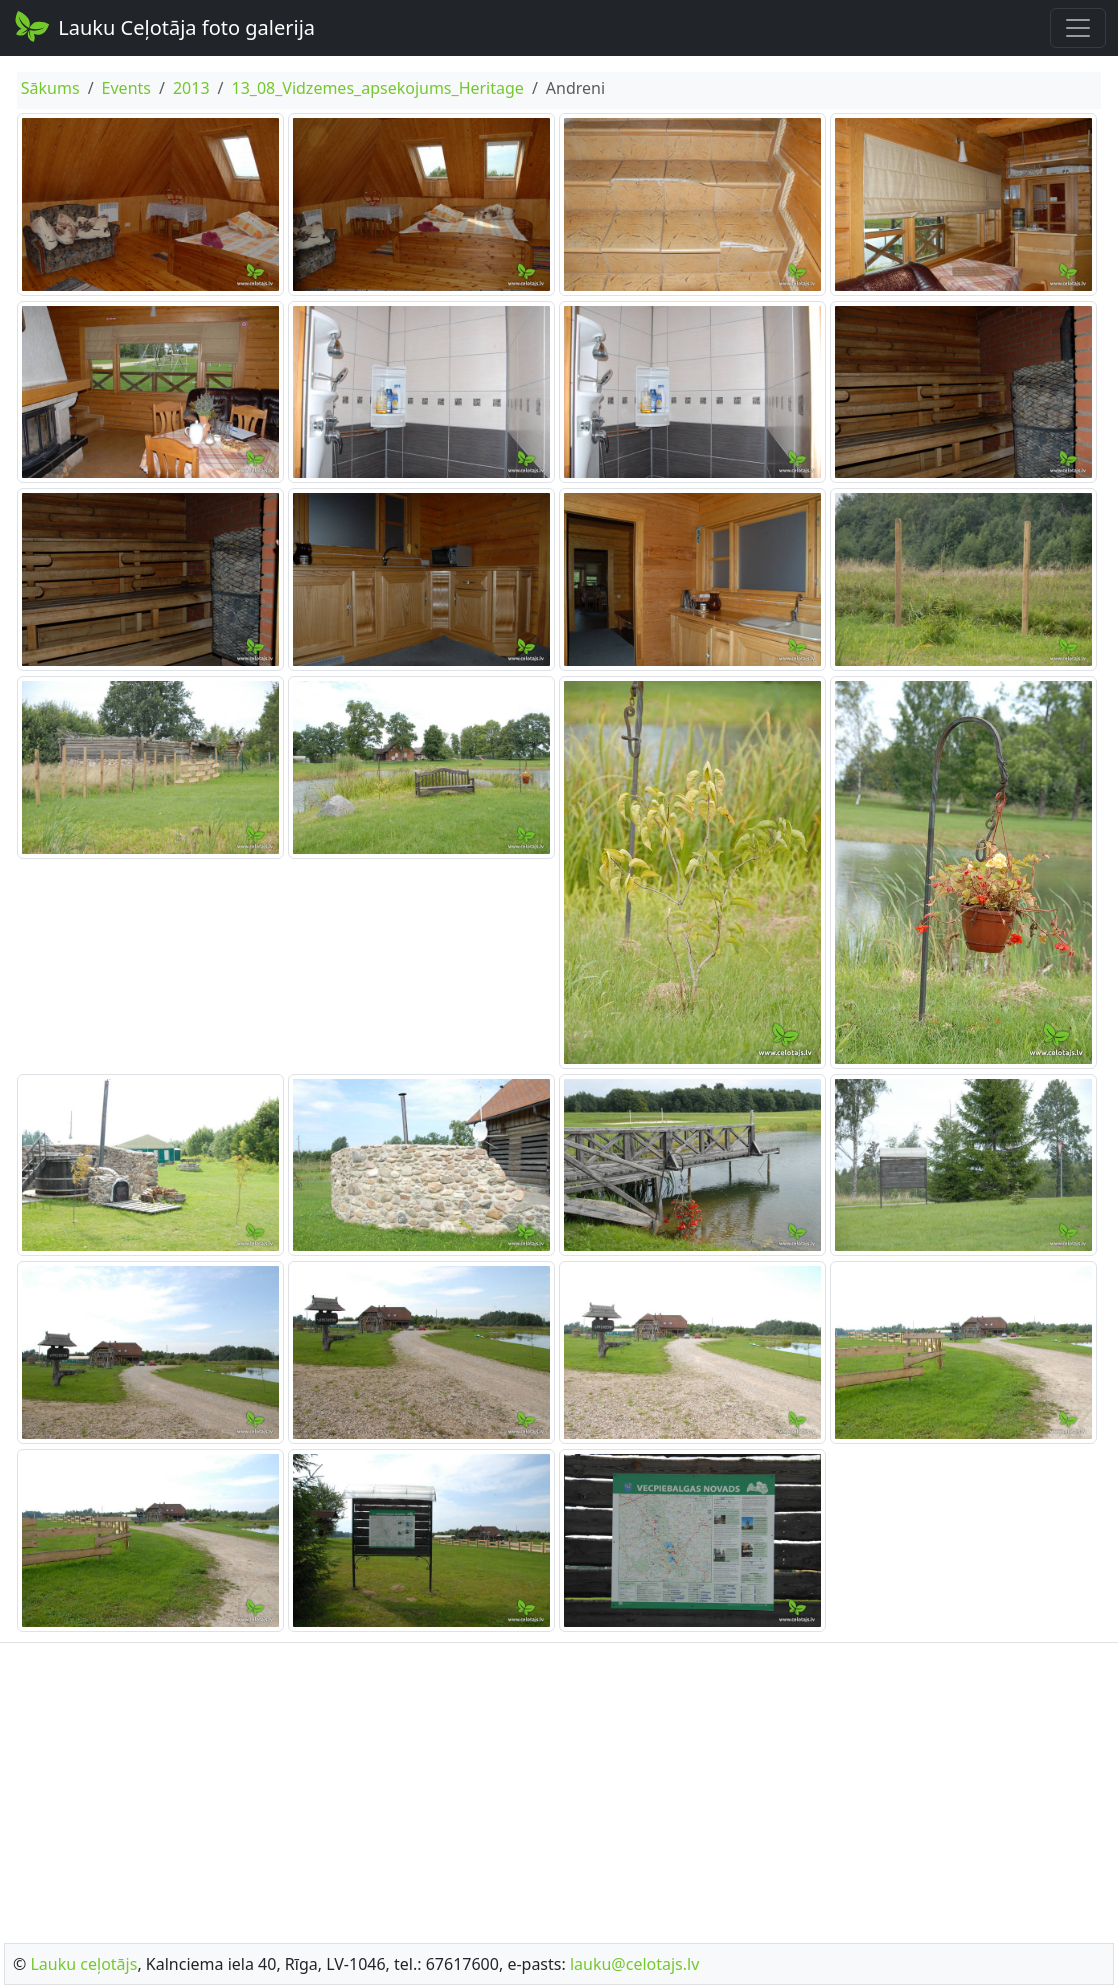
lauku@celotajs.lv (634, 1964)
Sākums (50, 88)
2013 (191, 88)
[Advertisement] (559, 1787)
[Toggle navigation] (1078, 28)
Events (126, 88)
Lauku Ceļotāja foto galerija (163, 26)
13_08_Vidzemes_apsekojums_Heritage (377, 88)
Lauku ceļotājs (83, 1964)
